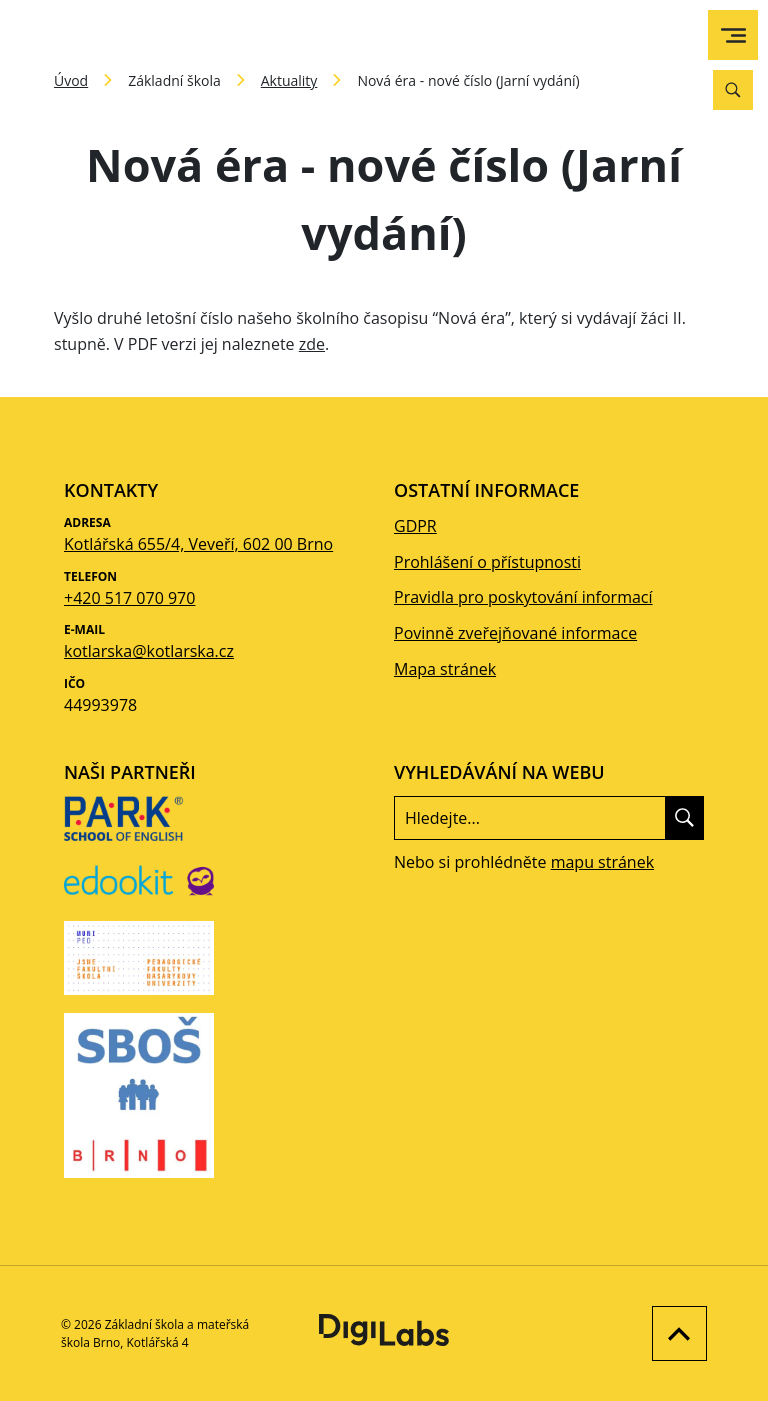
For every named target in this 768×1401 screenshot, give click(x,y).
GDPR (415, 526)
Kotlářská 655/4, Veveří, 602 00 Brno (198, 544)
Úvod (71, 80)
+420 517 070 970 (129, 598)
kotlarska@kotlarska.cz (149, 651)
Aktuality (289, 80)
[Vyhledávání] (733, 90)
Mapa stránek (445, 669)
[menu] (733, 35)
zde (312, 344)
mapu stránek (602, 862)
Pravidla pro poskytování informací (523, 597)
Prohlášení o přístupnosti (487, 562)
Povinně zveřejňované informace (515, 633)
